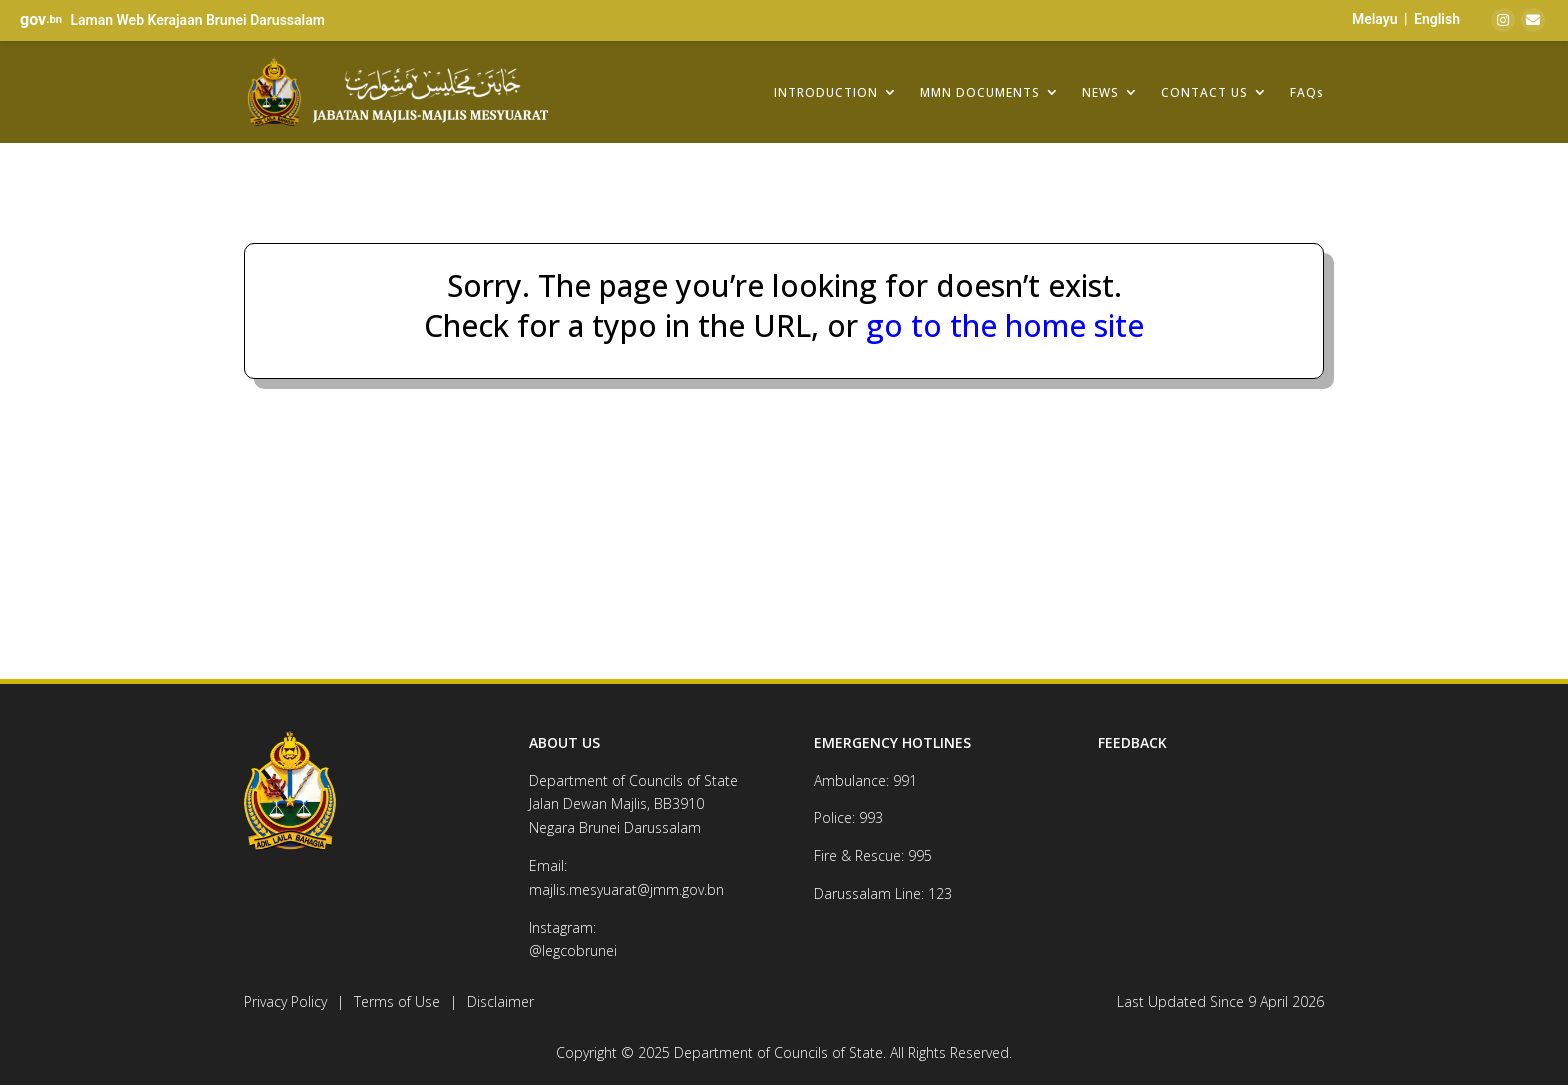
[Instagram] (1503, 20)
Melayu (1375, 19)
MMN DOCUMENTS (980, 92)
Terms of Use (397, 1001)
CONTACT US (1204, 92)
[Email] (1533, 20)
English (1437, 19)
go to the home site (1001, 325)
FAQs (1307, 92)
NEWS (1100, 92)
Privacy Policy (285, 1001)
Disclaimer (500, 1001)
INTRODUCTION (826, 92)
